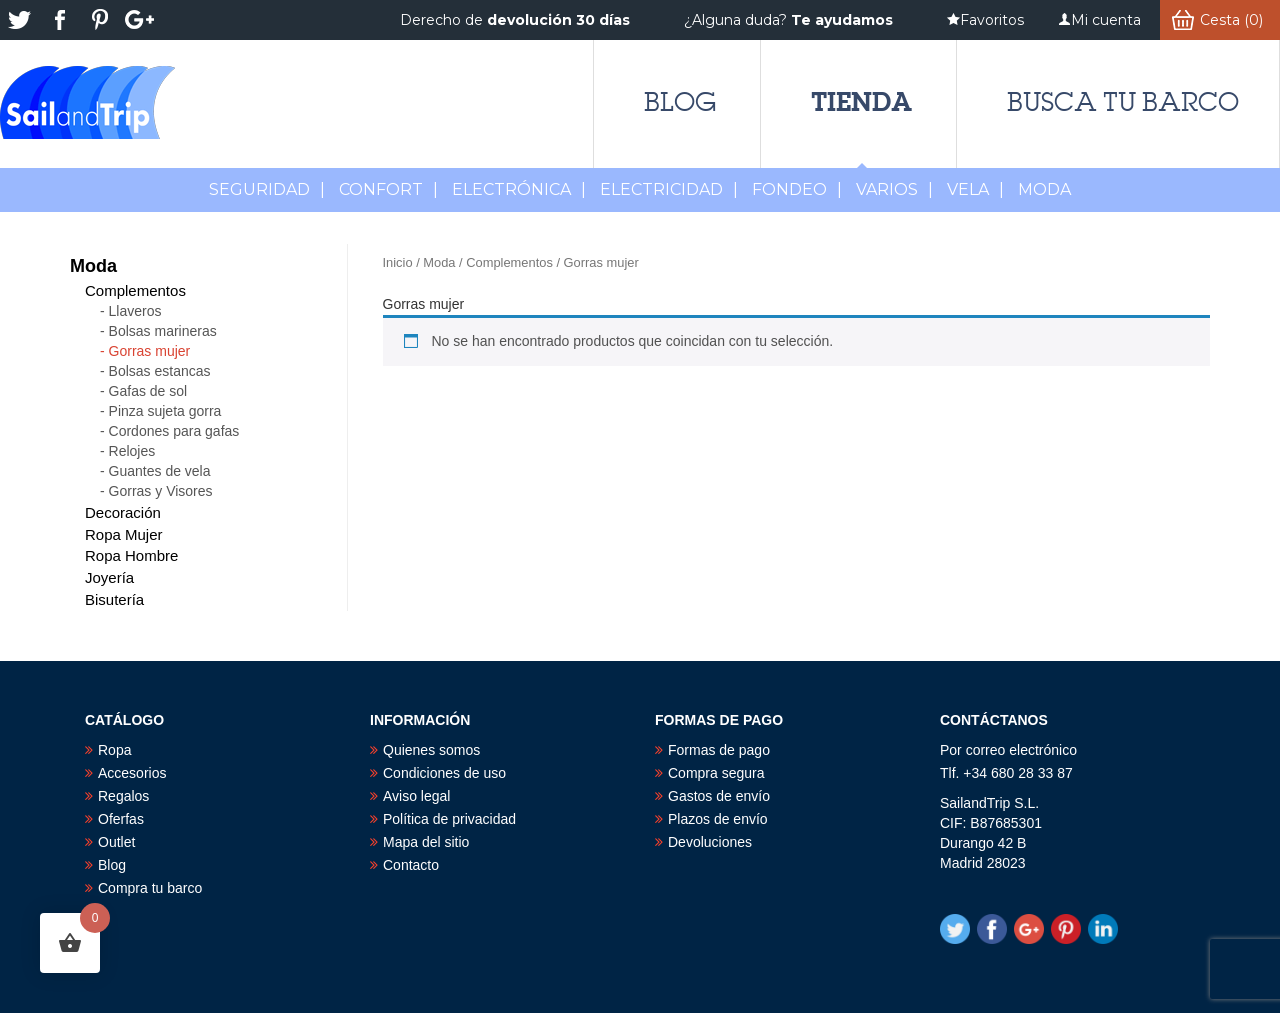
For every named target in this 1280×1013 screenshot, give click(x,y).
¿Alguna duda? (788, 20)
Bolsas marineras (163, 331)
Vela (975, 189)
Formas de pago (719, 750)
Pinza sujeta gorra (165, 411)
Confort (388, 189)
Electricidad (669, 189)
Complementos (509, 262)
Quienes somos (431, 750)
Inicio (398, 262)
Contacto (411, 865)
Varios (894, 189)
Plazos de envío (718, 819)
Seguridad (267, 189)
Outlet (116, 842)
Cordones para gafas (174, 431)
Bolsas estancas (160, 371)
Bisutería (114, 599)
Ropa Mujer (124, 534)
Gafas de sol (148, 391)
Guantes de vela (160, 471)
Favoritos (992, 20)
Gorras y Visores (161, 491)
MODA (1044, 189)
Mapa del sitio (426, 842)
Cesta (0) (1231, 20)
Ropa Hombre (131, 555)
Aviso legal (416, 796)
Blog (680, 102)
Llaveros (135, 311)
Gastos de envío (719, 796)
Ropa (114, 750)
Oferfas (121, 819)
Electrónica (519, 189)
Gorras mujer (150, 351)
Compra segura (716, 773)
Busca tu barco (1123, 102)
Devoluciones (710, 842)
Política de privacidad (449, 819)
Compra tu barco (150, 888)
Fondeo (797, 189)
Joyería (109, 577)
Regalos (123, 796)
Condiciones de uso (444, 773)
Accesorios (132, 773)
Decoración (123, 512)
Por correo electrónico (1008, 750)
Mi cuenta (1106, 20)
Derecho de (515, 20)
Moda (439, 262)
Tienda (861, 101)
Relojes (132, 451)
